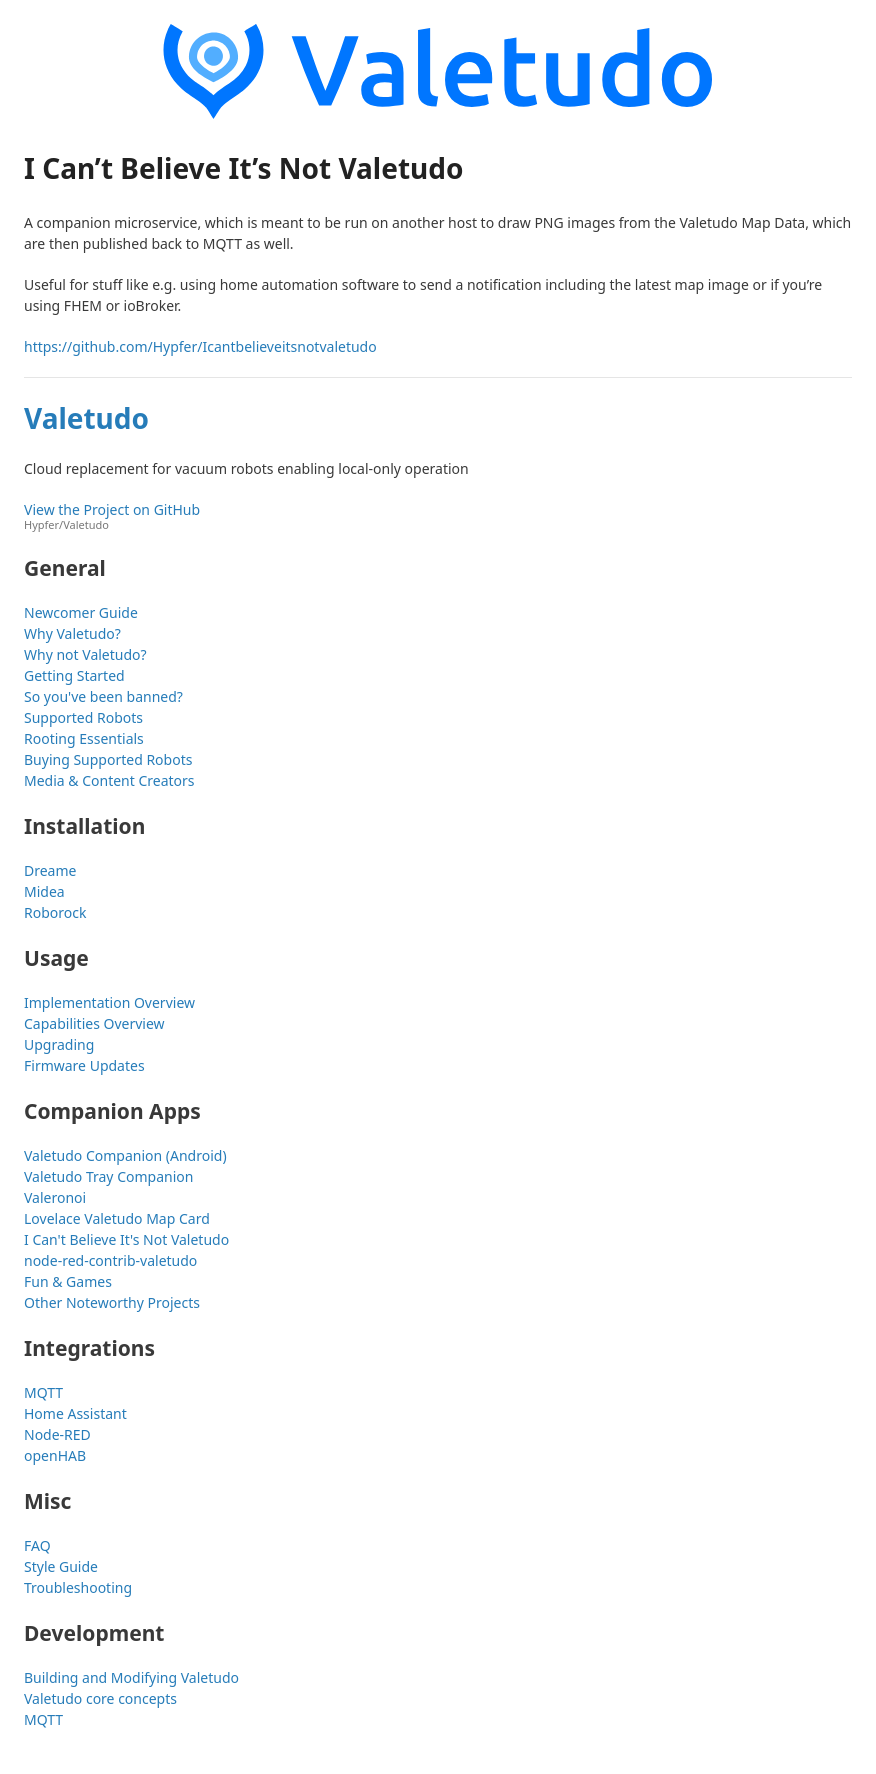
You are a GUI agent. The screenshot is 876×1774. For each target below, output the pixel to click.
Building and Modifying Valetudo (131, 1677)
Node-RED (57, 1434)
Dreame (50, 870)
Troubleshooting (78, 1587)
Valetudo (86, 418)
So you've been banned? (103, 696)
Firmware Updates (84, 1065)
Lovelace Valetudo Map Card (117, 1218)
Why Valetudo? (72, 633)
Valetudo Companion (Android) (125, 1155)
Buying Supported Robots (108, 759)
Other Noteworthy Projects (112, 1302)
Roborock (55, 912)
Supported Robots (83, 717)
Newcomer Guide (81, 612)
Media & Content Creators (109, 780)
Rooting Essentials (84, 738)
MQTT (43, 1392)
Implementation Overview (109, 1002)
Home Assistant (75, 1413)
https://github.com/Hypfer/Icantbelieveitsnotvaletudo (200, 346)
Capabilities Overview (94, 1023)
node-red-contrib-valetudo (110, 1260)
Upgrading (59, 1044)
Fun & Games (68, 1281)
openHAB (55, 1455)
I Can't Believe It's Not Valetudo (126, 1239)
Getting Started (74, 675)
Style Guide (61, 1566)
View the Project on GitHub (438, 516)
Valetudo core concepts (100, 1698)
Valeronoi (55, 1197)
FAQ (37, 1545)
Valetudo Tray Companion (108, 1176)
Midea (44, 891)
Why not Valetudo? (85, 654)
